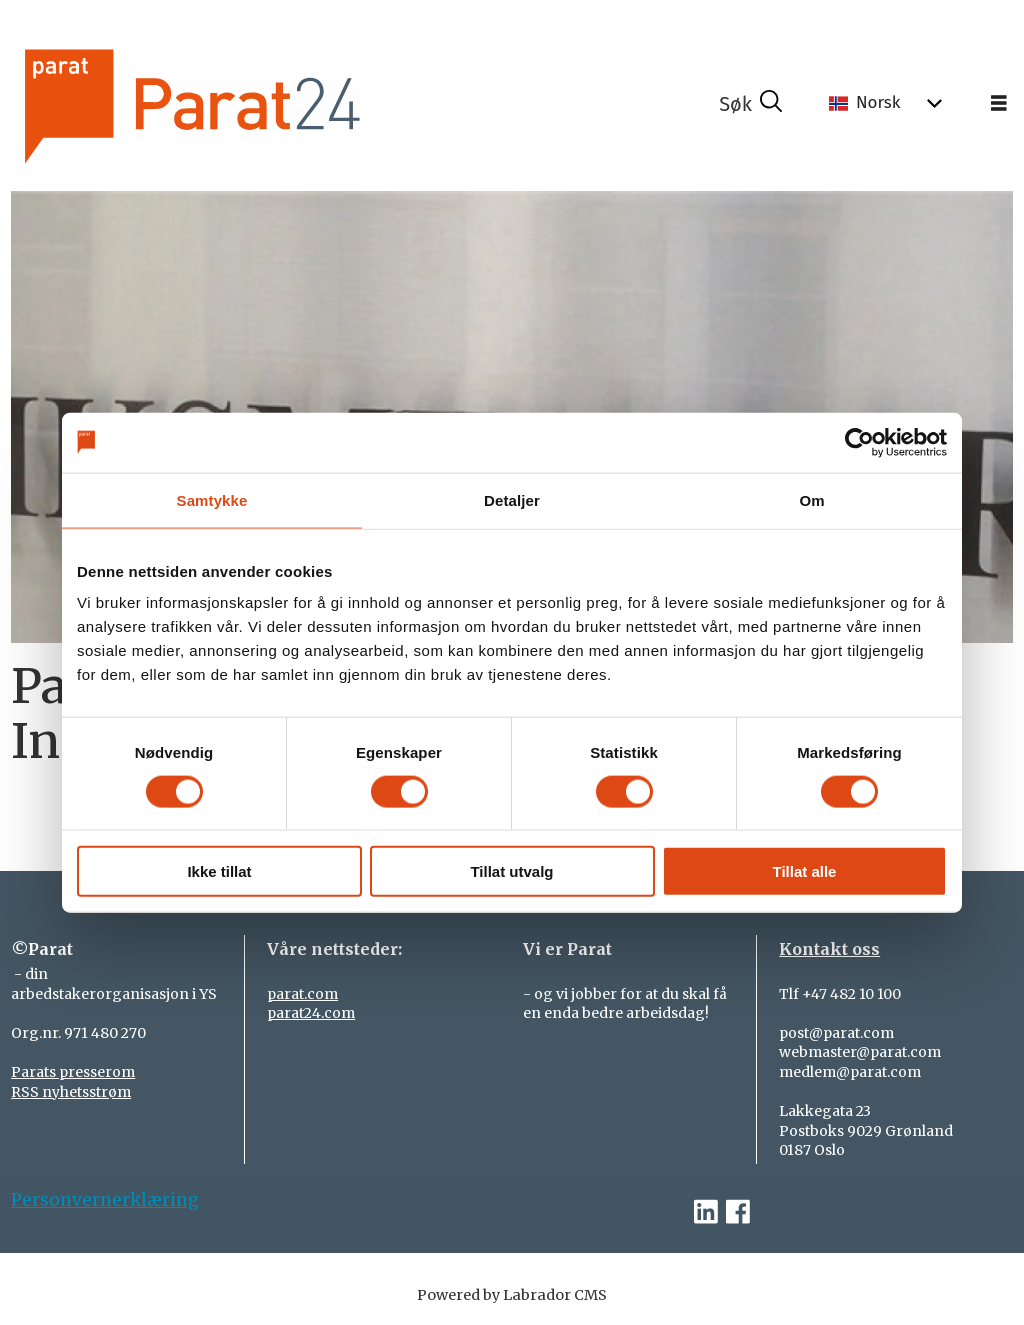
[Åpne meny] (999, 104)
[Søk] (751, 104)
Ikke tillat (219, 871)
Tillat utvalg (511, 871)
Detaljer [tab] (512, 499)
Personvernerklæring (105, 1200)
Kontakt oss (829, 949)
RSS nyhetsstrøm (71, 1092)
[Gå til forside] (247, 103)
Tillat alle (805, 871)
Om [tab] (811, 499)
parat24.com (311, 1013)
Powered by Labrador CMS (512, 1295)
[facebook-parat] (738, 1212)
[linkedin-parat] (706, 1212)
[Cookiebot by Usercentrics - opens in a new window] (859, 442)
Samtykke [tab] (212, 499)
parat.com (302, 994)
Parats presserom (73, 1072)
